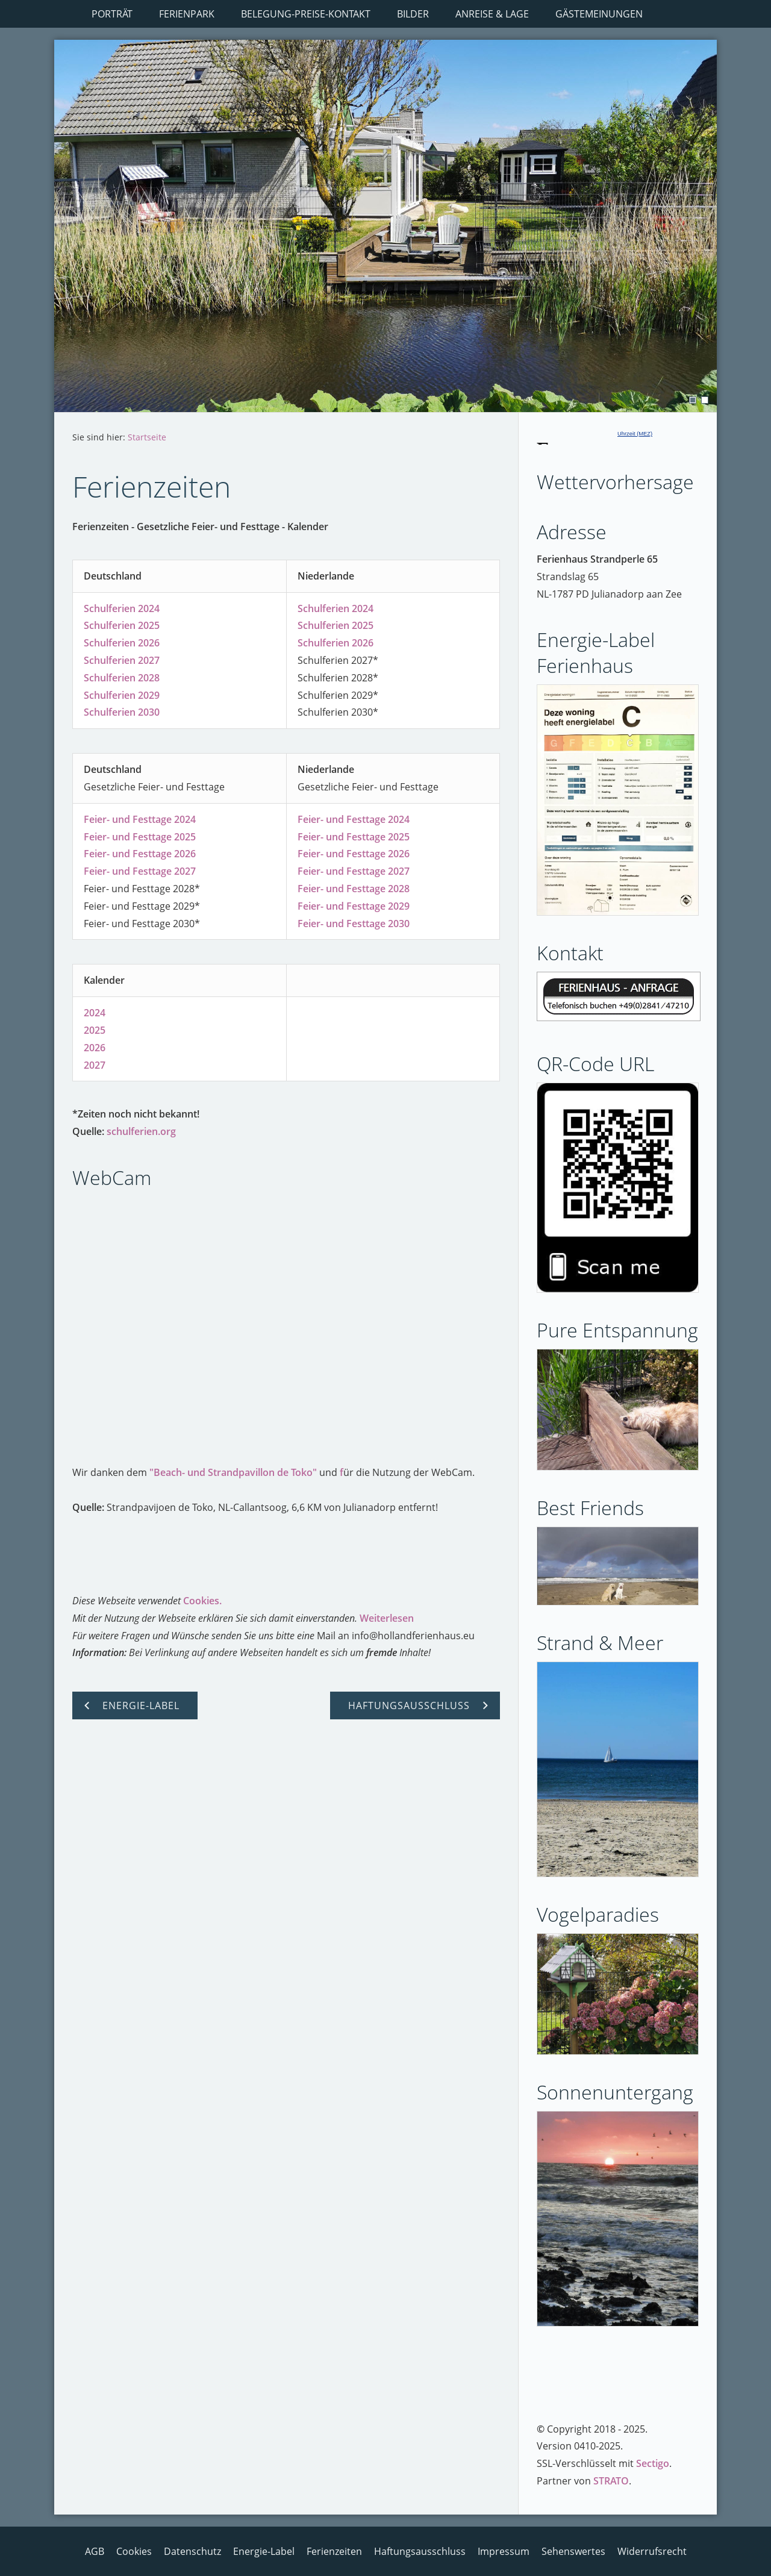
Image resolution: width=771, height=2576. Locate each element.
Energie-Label (264, 2551)
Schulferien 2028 (122, 677)
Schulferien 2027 (122, 660)
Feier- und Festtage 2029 (354, 906)
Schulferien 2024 (122, 608)
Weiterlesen (387, 1618)
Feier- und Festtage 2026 (140, 853)
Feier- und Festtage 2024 (140, 819)
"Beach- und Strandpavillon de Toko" (233, 1472)
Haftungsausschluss (420, 2551)
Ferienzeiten (334, 2551)
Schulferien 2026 (122, 642)
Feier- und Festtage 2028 (354, 888)
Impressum (503, 2551)
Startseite (147, 437)
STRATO (611, 2480)
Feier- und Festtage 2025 (140, 836)
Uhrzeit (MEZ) (634, 434)
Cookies (134, 2551)
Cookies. (202, 1600)
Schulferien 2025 (122, 625)
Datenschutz (192, 2551)
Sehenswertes (573, 2551)
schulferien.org (141, 1131)
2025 (94, 1030)
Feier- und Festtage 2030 (354, 923)
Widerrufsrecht (652, 2551)
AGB (94, 2551)
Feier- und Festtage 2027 (140, 871)
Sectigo (652, 2463)
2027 (94, 1065)
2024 (94, 1012)
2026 (94, 1047)
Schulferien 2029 (122, 695)
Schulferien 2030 (122, 712)
